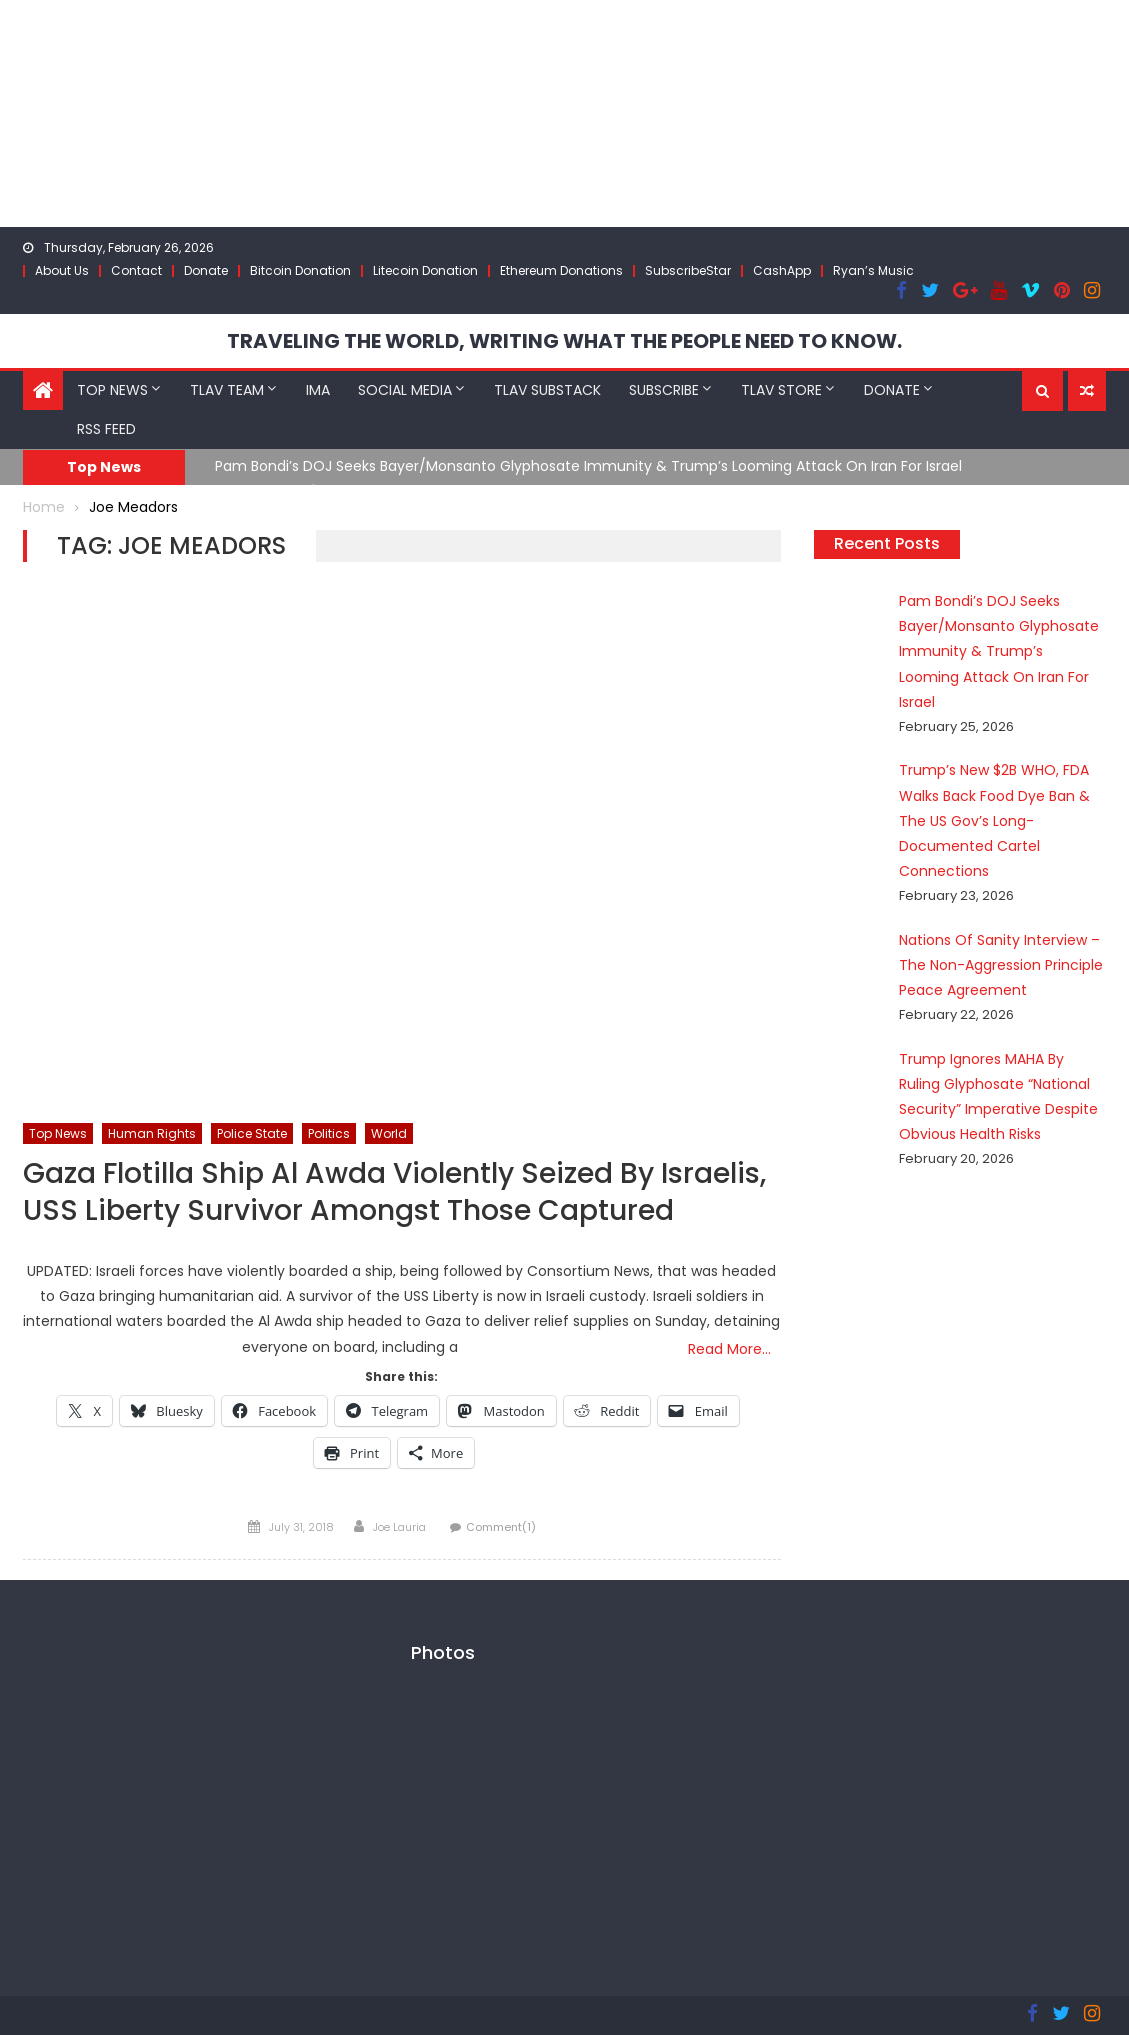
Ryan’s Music (873, 270)
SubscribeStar (688, 270)
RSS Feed (106, 429)
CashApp (782, 270)
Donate (206, 270)
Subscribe (664, 390)
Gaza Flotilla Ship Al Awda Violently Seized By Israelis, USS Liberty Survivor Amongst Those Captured (394, 1192)
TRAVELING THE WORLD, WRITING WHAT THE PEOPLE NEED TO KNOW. (564, 341)
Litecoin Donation (425, 270)
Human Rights (152, 1133)
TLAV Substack (547, 390)
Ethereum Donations (561, 270)
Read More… (729, 1349)
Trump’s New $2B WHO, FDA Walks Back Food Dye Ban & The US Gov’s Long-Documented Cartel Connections (994, 820)
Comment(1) (501, 1527)
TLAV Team (227, 390)
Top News (112, 390)
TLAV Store (781, 390)
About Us (62, 270)
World (389, 1133)
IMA (318, 390)
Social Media (405, 390)
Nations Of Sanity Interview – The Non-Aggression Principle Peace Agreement (1001, 965)
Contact (136, 270)
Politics (329, 1133)
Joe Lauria (399, 1527)
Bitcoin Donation (300, 270)
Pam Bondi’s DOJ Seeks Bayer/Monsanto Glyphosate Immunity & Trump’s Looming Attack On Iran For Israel (588, 466)
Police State (252, 1133)
